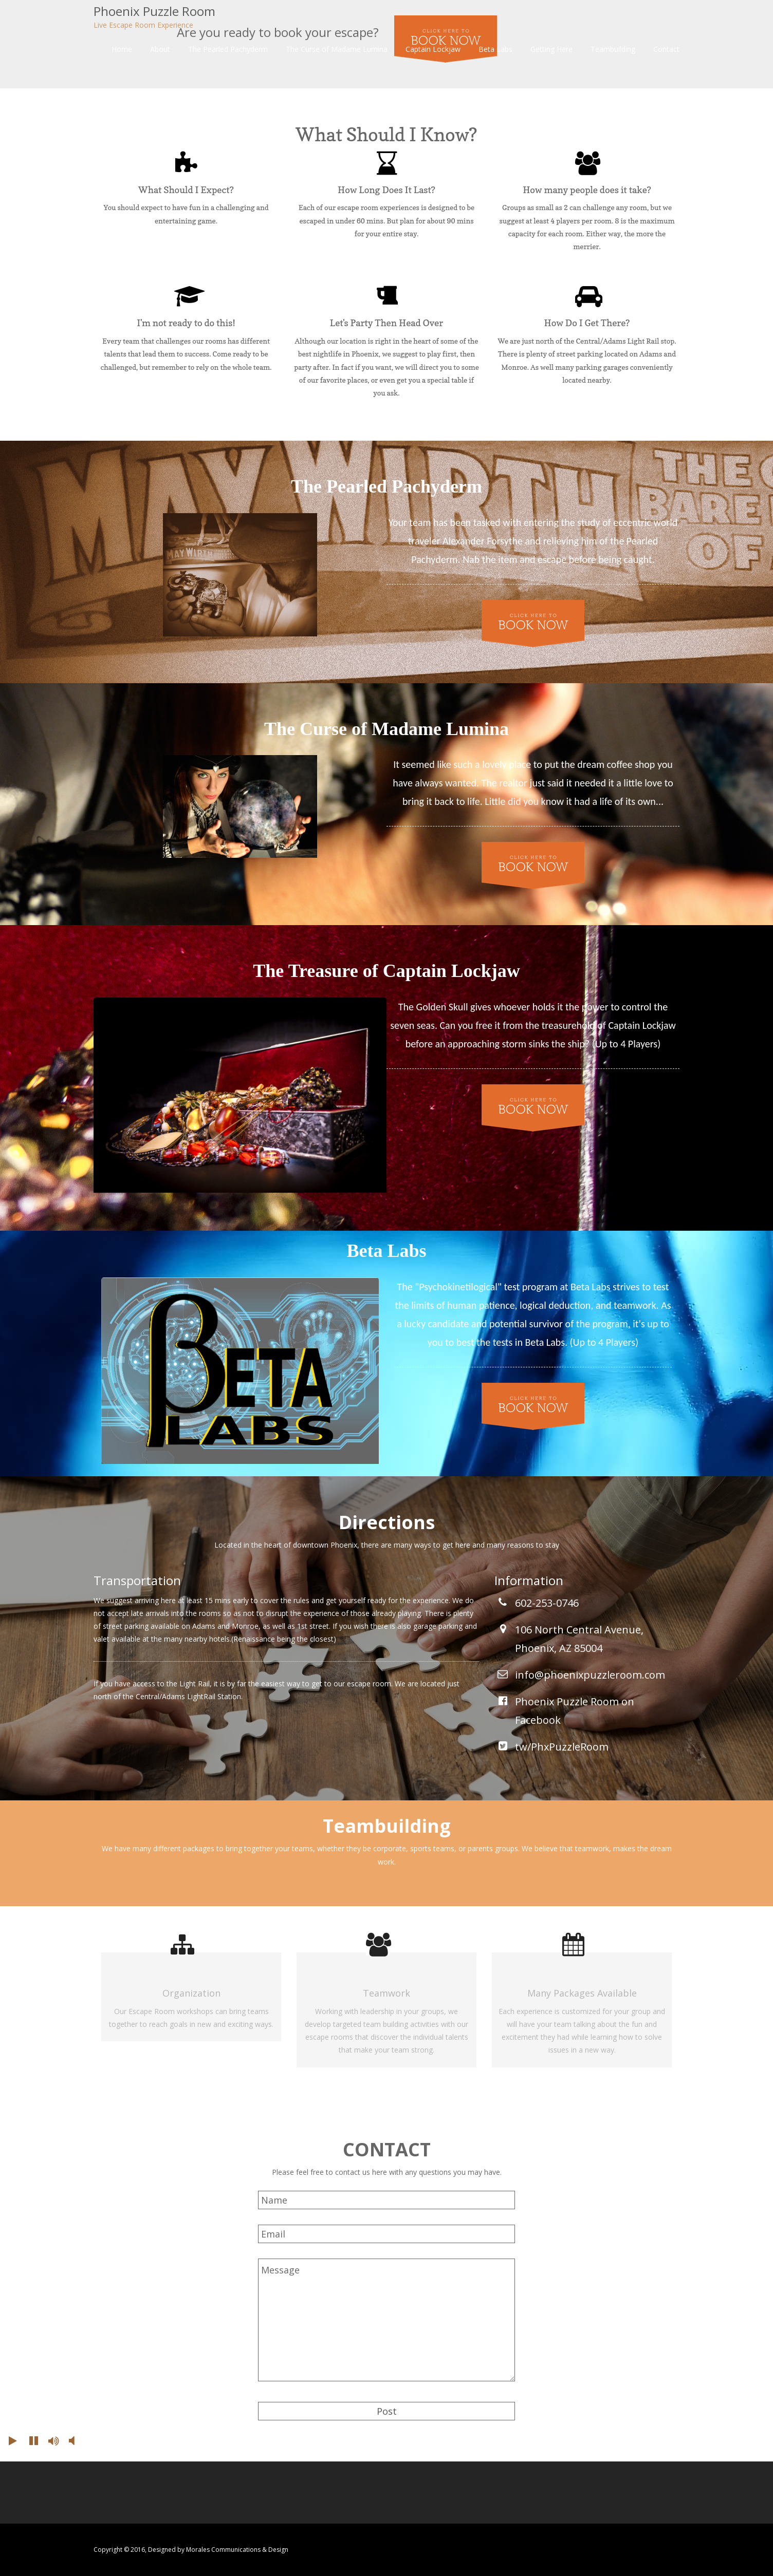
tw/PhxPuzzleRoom (562, 1747)
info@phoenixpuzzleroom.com (590, 1675)
